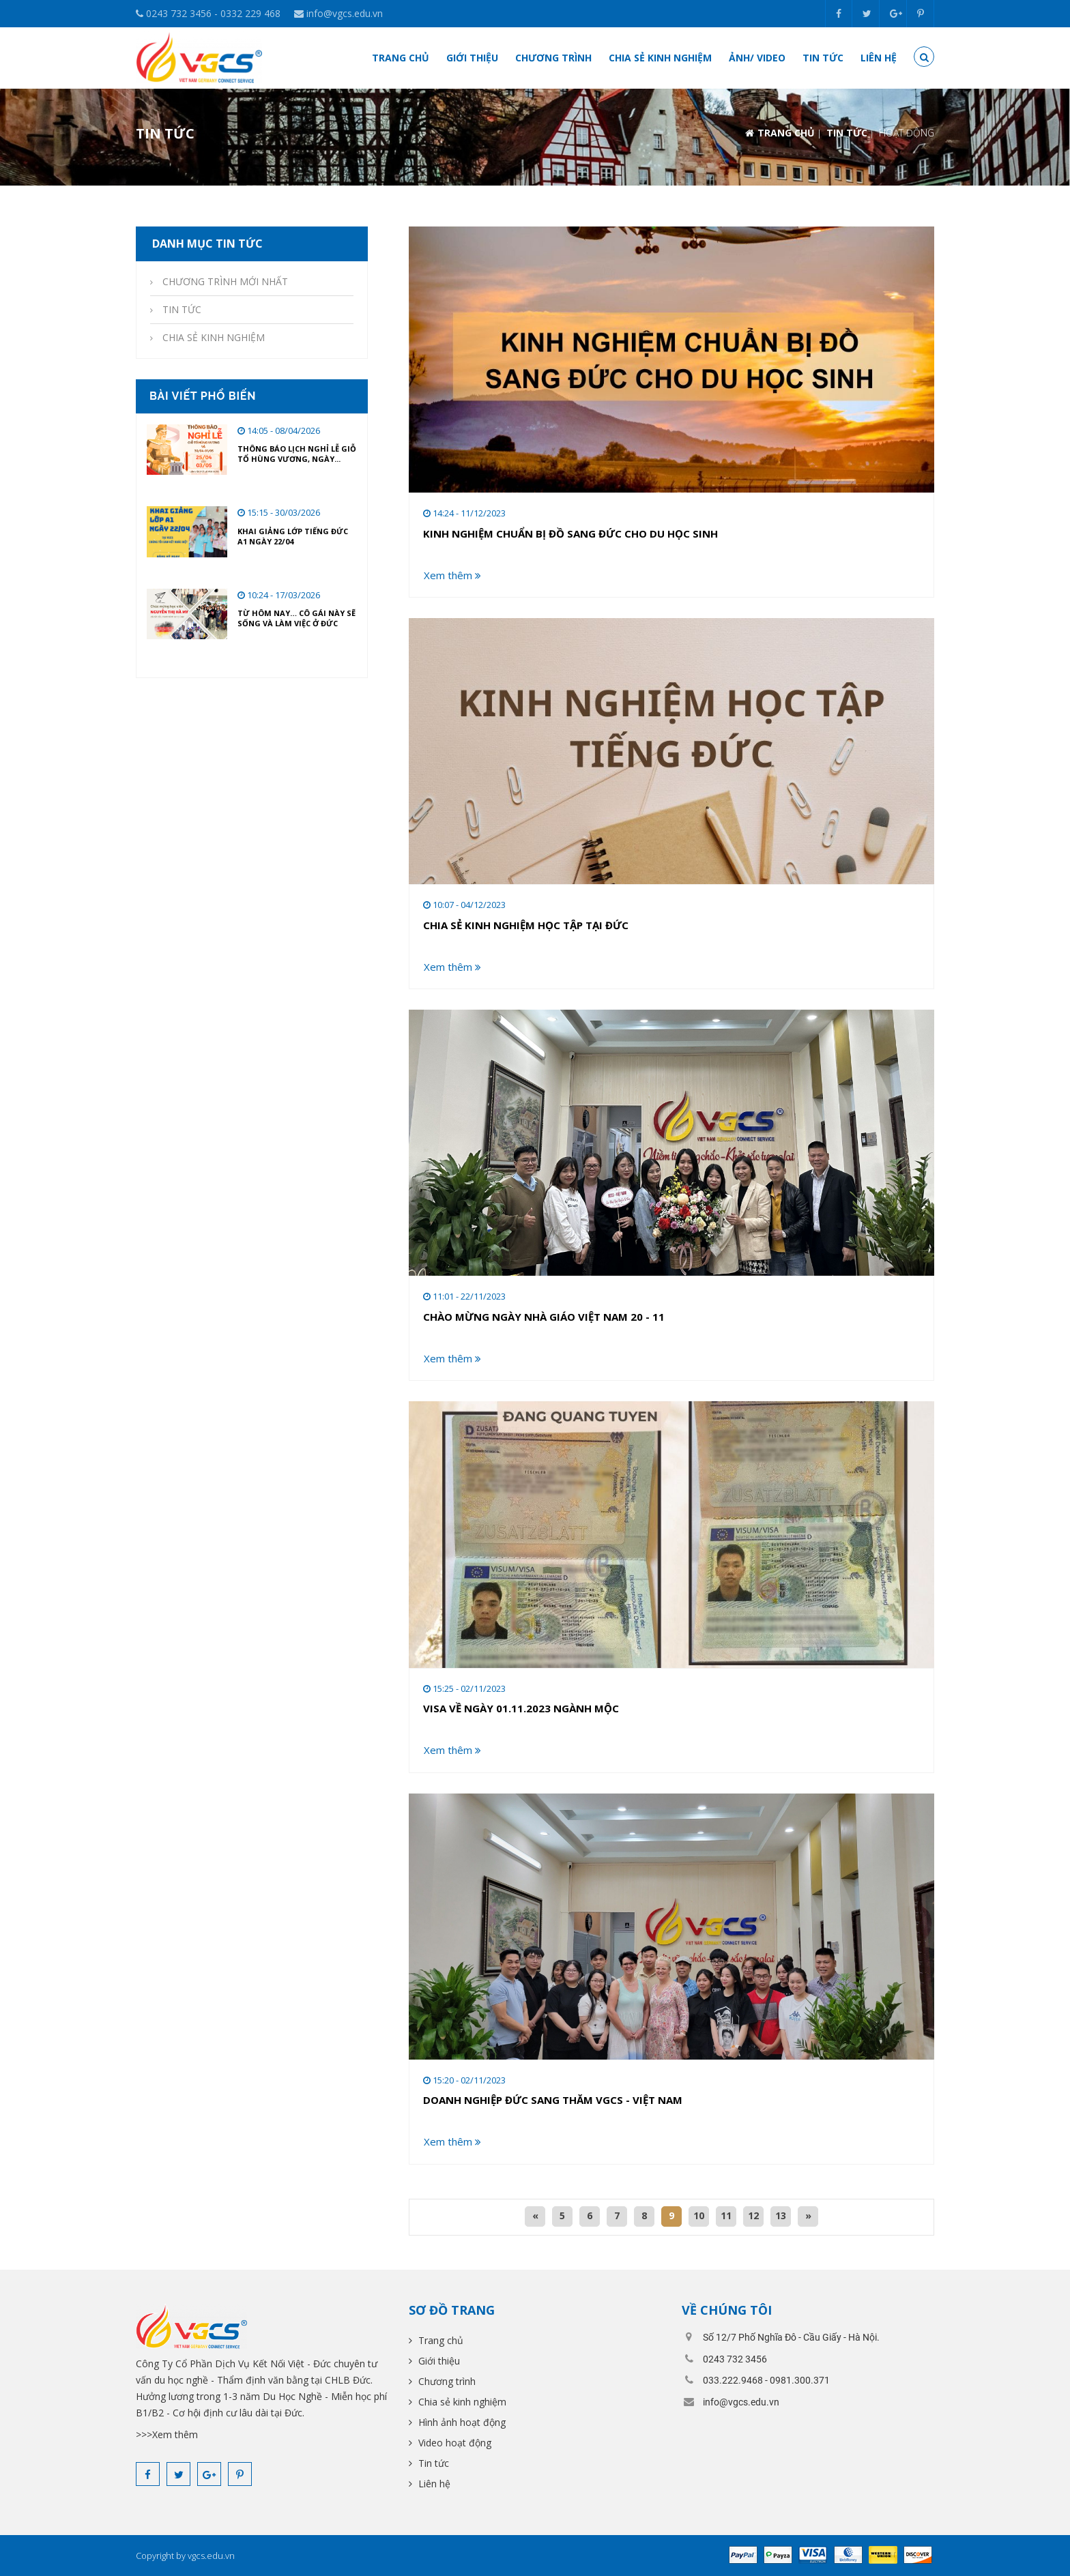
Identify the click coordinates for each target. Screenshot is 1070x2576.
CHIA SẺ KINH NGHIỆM (212, 337)
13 (780, 2215)
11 (726, 2215)
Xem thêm (452, 575)
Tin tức (823, 57)
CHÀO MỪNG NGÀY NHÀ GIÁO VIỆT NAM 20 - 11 (544, 1316)
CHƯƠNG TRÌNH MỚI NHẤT (224, 281)
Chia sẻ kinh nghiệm (660, 57)
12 (753, 2215)
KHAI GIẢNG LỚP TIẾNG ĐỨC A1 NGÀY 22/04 (292, 536)
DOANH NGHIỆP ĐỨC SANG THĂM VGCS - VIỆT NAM (552, 2100)
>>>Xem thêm (167, 2434)
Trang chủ (400, 57)
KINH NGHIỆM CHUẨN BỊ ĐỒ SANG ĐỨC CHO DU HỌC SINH (570, 533)
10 (698, 2215)
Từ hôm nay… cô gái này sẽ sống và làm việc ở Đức (296, 618)
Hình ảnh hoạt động (461, 2422)
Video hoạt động (453, 2442)
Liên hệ (879, 57)
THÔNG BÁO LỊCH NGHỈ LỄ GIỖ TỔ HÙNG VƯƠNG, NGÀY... (296, 453)
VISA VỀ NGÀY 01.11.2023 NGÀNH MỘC (521, 1708)
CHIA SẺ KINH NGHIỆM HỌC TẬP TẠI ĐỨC (525, 925)
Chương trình (553, 57)
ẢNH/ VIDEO (757, 57)
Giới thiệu (472, 57)
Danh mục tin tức (206, 243)
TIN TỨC (846, 132)
